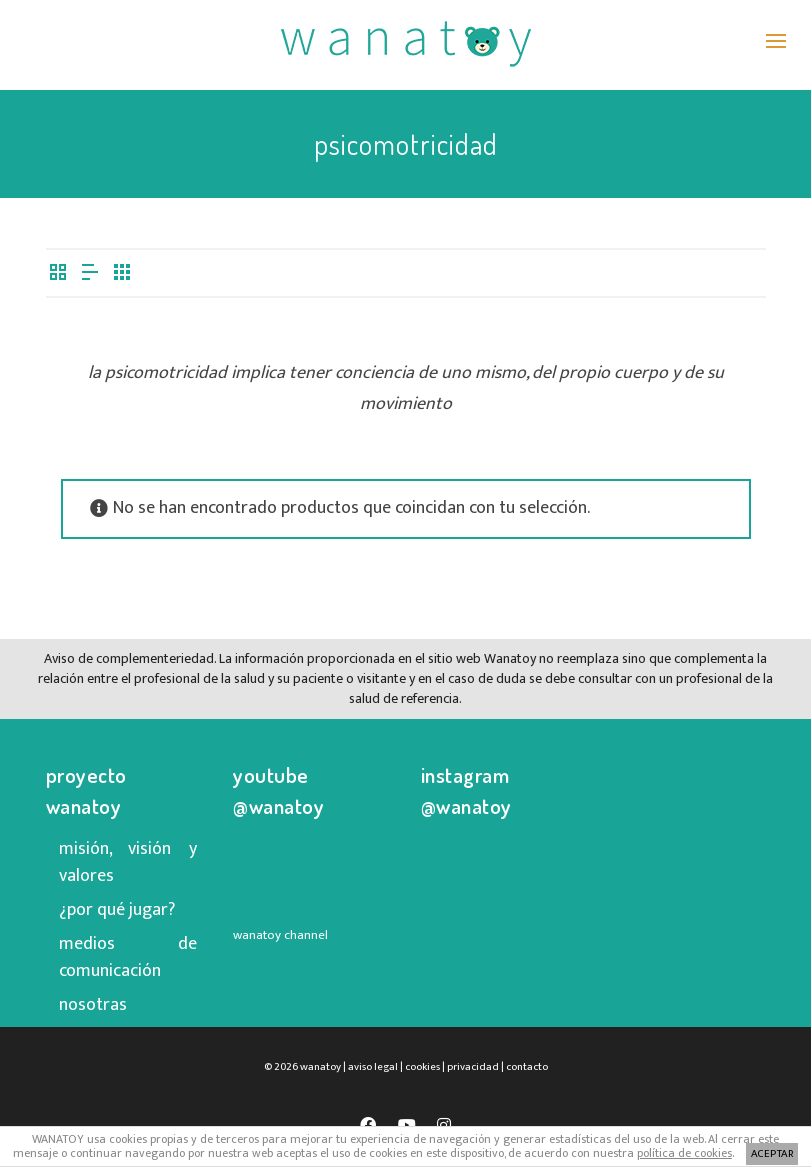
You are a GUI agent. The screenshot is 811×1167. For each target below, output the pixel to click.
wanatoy (320, 1067)
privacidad (473, 1067)
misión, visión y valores (128, 862)
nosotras (93, 1005)
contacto (527, 1067)
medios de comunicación (128, 957)
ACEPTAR (772, 1154)
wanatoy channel (280, 935)
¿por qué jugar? (117, 910)
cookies (422, 1067)
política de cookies (684, 1153)
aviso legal (373, 1067)
